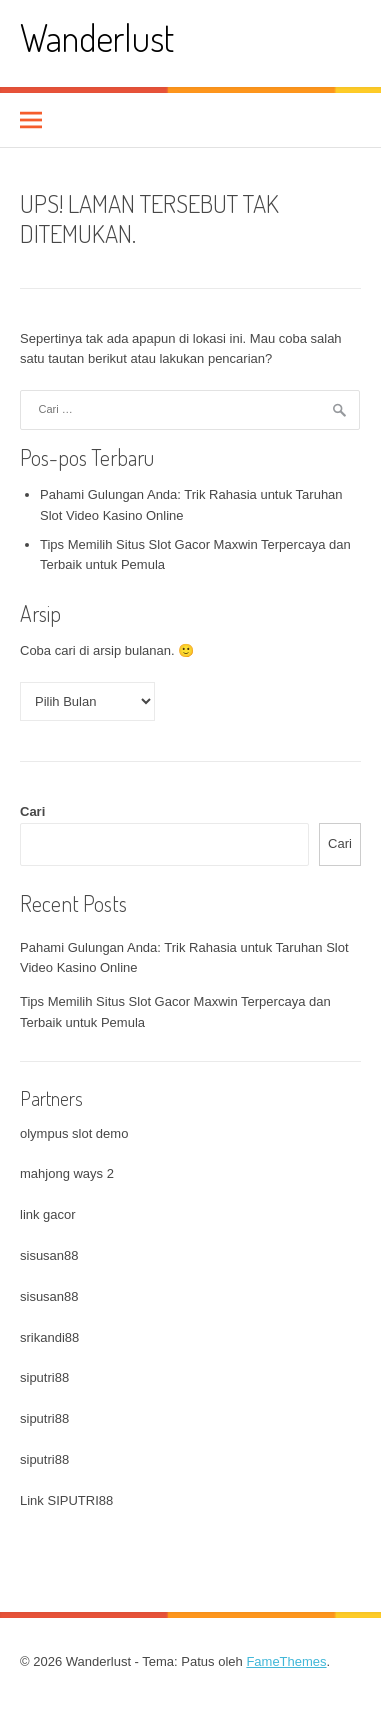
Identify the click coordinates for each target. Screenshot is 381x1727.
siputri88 (44, 1377)
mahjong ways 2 (67, 1173)
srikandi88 (49, 1337)
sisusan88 (49, 1255)
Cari (32, 811)
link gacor (48, 1214)
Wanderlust (97, 37)
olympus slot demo (74, 1133)
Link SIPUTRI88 (66, 1500)
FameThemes (286, 1661)
